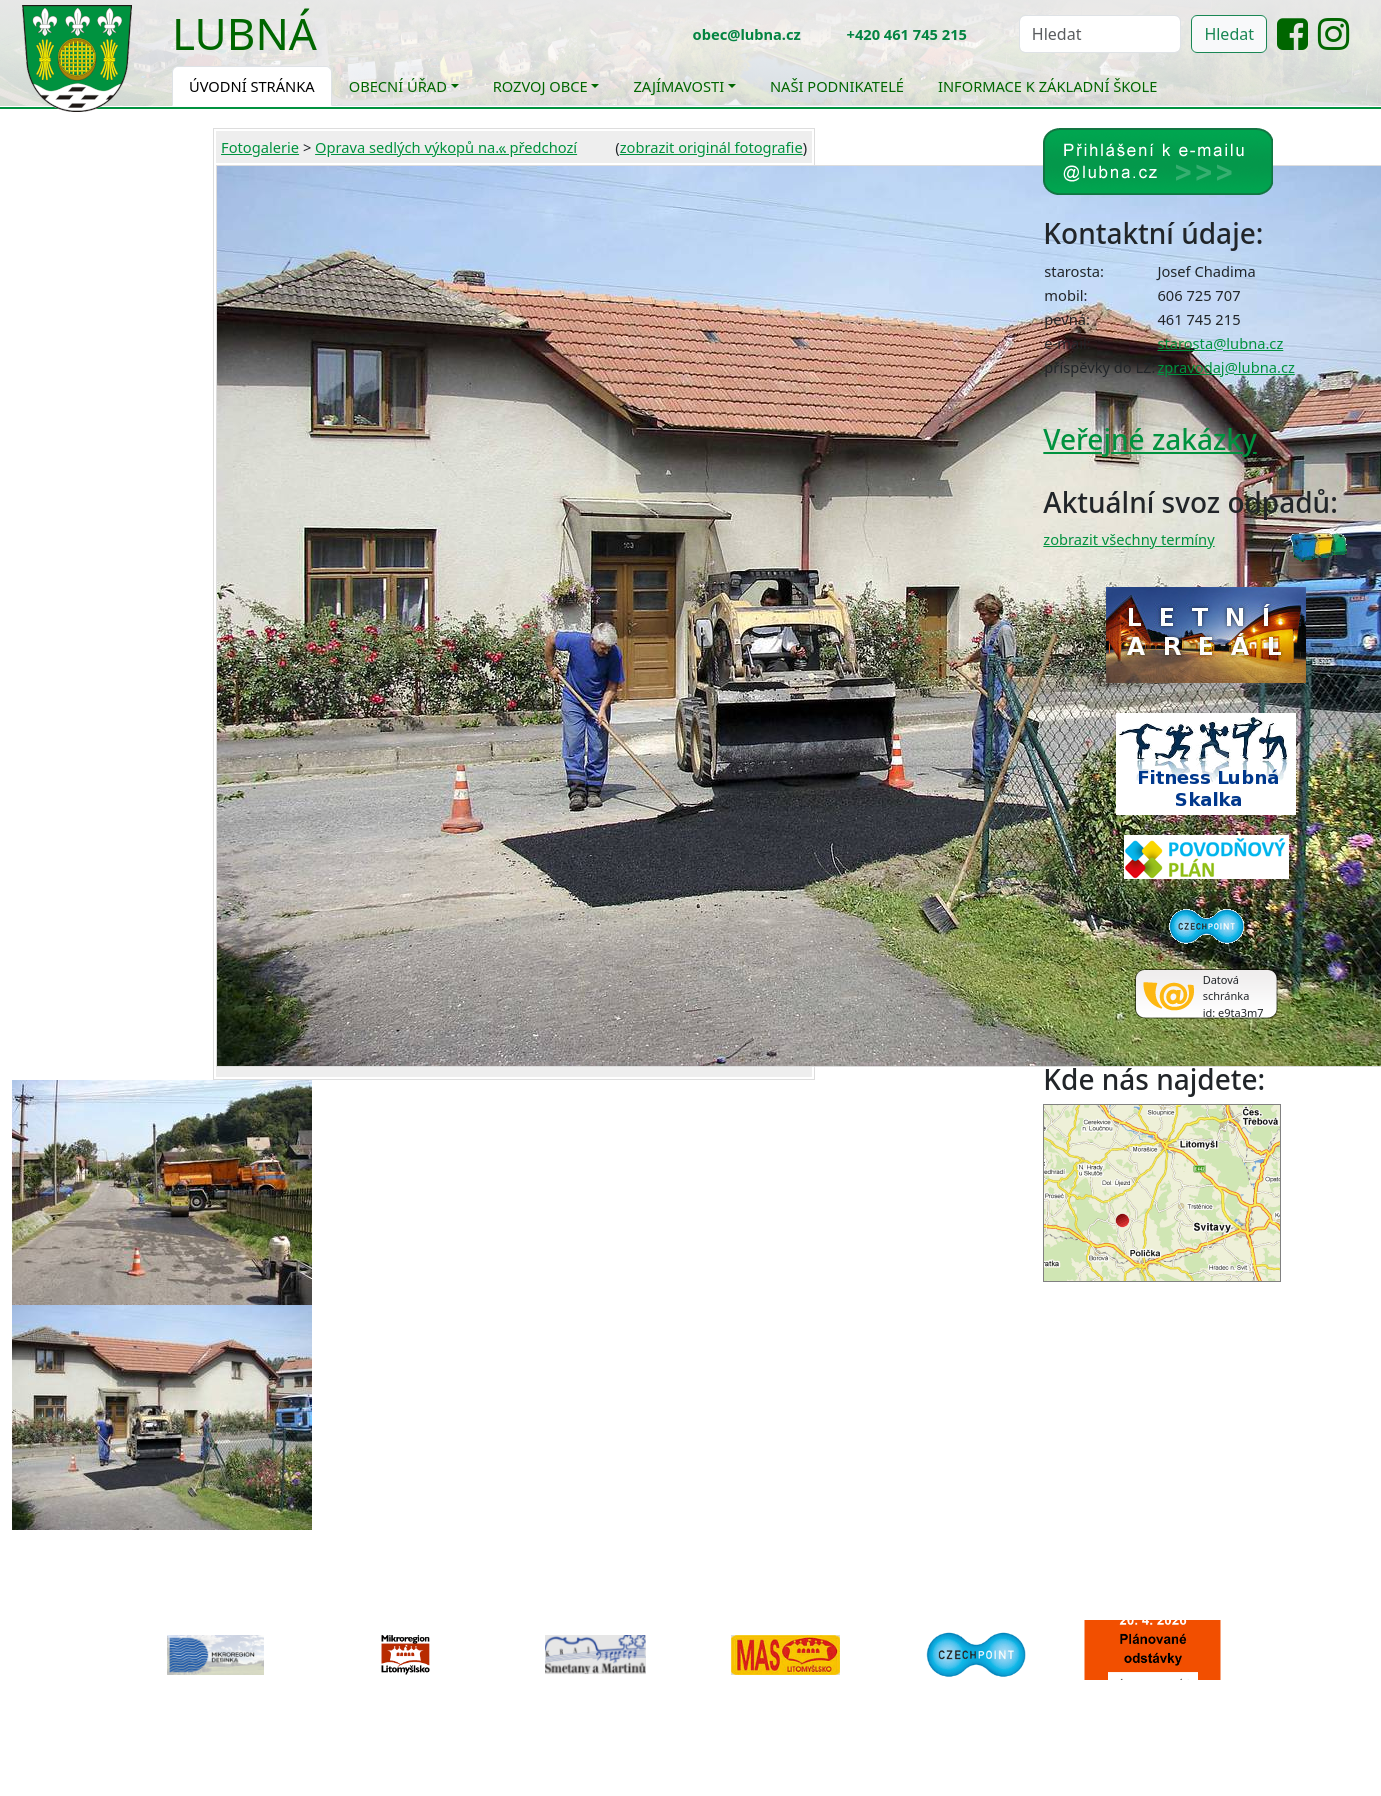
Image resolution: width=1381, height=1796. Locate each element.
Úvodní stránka (252, 86)
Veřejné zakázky (1149, 439)
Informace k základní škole (1047, 86)
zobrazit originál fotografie (711, 147)
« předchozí (537, 147)
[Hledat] (1100, 34)
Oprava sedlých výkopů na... (411, 147)
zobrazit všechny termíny (1128, 539)
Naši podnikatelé (837, 86)
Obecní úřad (398, 86)
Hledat (1229, 34)
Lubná (244, 33)
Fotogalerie (260, 147)
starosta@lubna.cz (1220, 343)
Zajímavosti (678, 86)
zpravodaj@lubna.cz (1225, 367)
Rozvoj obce (540, 86)
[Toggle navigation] (332, 46)
